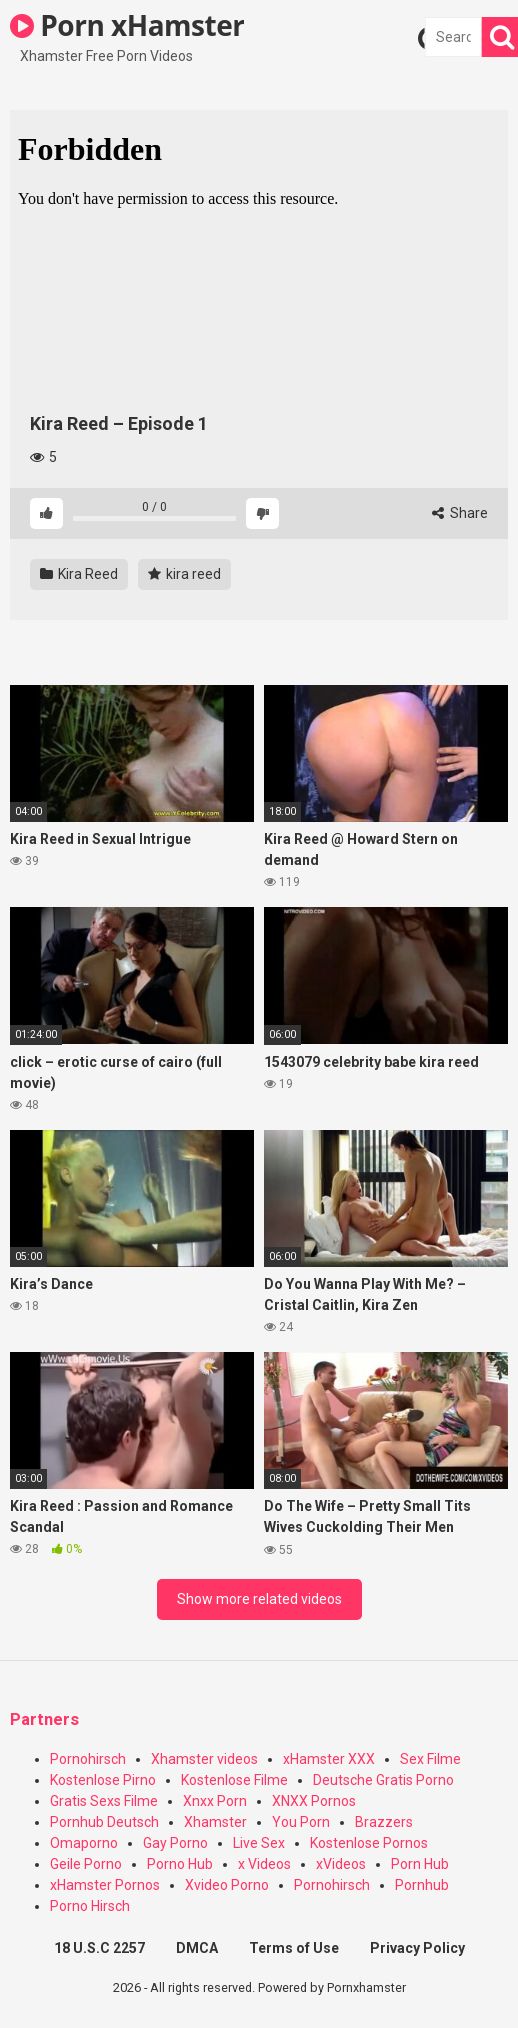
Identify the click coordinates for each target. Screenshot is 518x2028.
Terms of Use (294, 1948)
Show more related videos (259, 1599)
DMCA (197, 1948)
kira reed (184, 574)
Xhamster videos (204, 1759)
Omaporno (84, 1843)
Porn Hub (420, 1864)
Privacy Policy (417, 1948)
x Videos (264, 1864)
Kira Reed (79, 574)
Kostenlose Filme (234, 1780)
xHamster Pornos (105, 1885)
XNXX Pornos (314, 1801)
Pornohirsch (88, 1759)
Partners (44, 1719)
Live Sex (259, 1843)
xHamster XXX (329, 1759)
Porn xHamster (127, 25)
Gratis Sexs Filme (104, 1801)
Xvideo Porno (227, 1885)
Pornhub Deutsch (104, 1822)
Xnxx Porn (215, 1801)
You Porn (301, 1822)
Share (460, 513)
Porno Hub (180, 1864)
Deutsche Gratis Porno (383, 1780)
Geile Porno (86, 1864)
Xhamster (215, 1822)
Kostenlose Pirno (103, 1780)
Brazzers (384, 1822)
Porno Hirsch (90, 1906)
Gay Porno (175, 1843)
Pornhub (422, 1885)
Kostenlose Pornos (369, 1843)
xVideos (341, 1864)
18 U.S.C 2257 (99, 1948)
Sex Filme (430, 1759)
